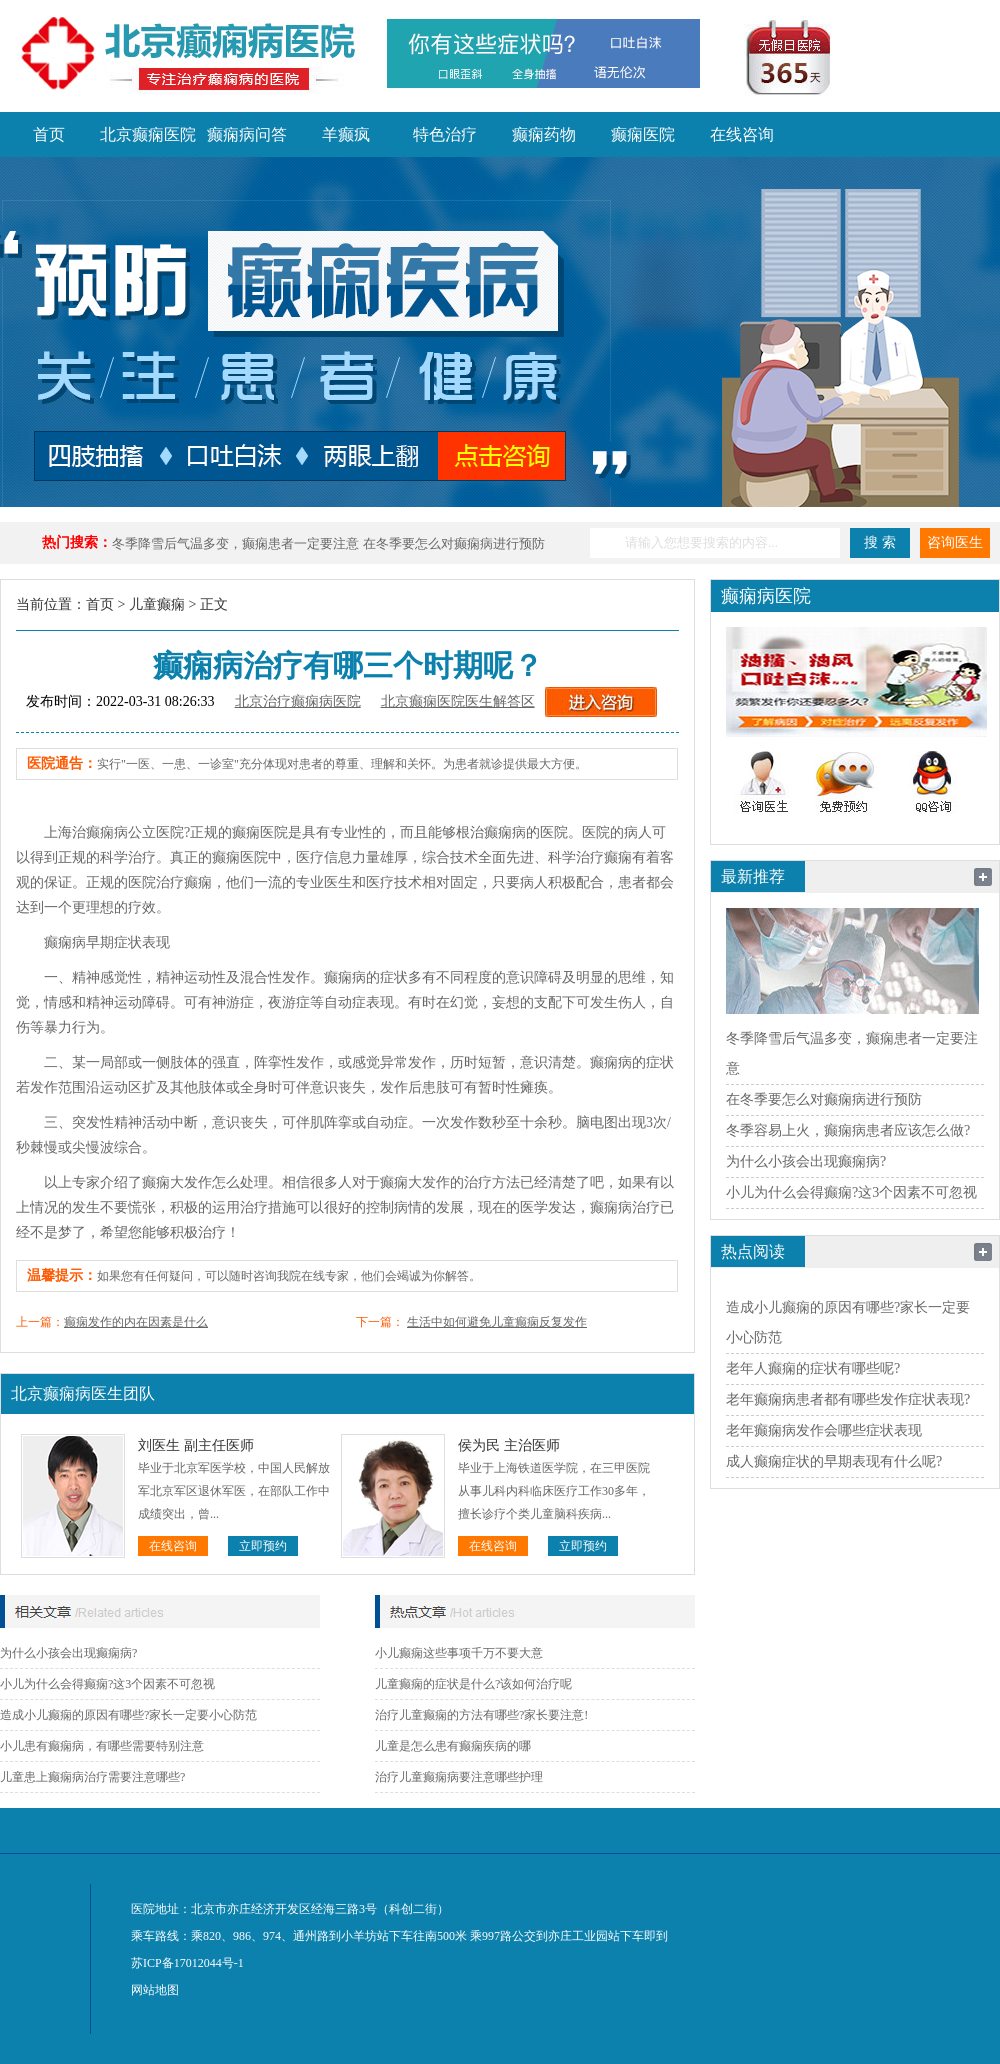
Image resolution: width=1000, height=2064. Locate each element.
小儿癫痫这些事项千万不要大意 (459, 1653)
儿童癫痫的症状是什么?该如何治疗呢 (473, 1684)
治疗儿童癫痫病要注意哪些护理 (459, 1777)
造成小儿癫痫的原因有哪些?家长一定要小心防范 (128, 1715)
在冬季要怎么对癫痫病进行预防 (454, 543)
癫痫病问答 (247, 134)
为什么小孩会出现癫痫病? (68, 1653)
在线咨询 (742, 134)
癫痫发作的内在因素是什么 (136, 1322)
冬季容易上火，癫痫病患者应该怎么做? (848, 1130)
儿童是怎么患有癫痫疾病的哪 (453, 1746)
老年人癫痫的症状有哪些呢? (813, 1368)
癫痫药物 (544, 134)
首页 (49, 134)
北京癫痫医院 (148, 134)
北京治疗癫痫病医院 (298, 701)
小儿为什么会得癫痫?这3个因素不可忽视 (107, 1684)
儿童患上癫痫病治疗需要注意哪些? (92, 1777)
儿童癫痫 (157, 604)
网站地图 (155, 1990)
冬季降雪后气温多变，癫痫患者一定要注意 (235, 543)
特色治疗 (445, 134)
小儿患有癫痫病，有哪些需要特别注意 (102, 1746)
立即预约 (263, 1546)
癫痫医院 (643, 134)
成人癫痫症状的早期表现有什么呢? (834, 1461)
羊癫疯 (346, 134)
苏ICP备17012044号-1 (187, 1963)
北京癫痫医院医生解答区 (458, 701)
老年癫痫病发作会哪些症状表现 (824, 1430)
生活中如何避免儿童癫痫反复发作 (497, 1322)
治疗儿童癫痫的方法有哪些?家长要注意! (481, 1715)
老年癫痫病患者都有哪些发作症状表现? (848, 1399)
